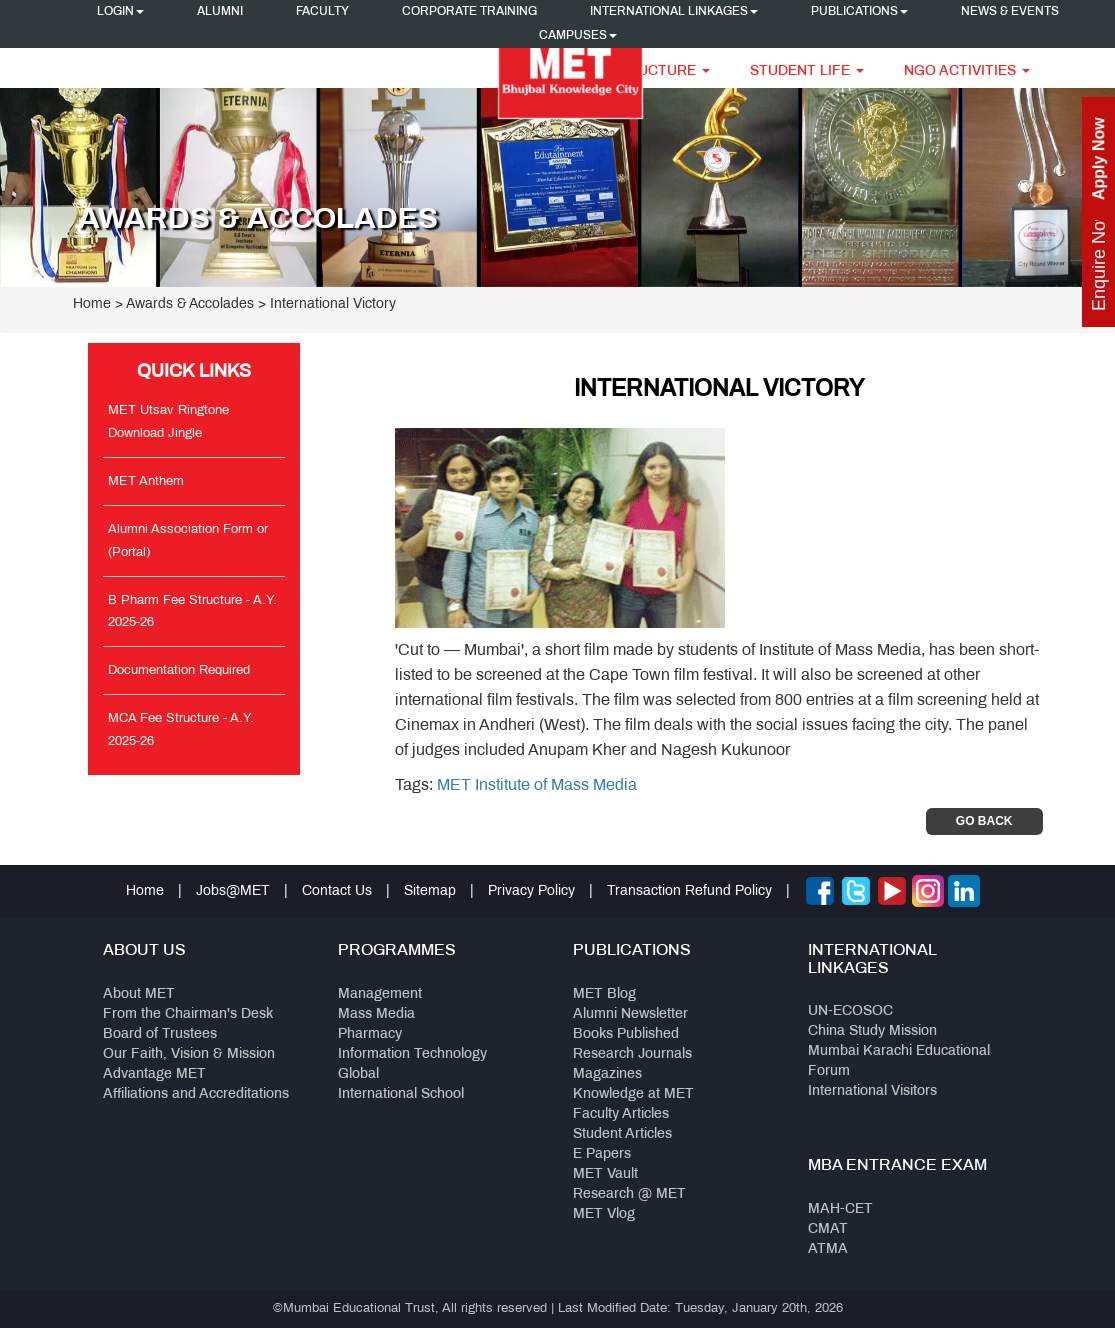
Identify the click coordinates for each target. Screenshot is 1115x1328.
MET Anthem (146, 482)
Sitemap (430, 891)
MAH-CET (840, 1209)
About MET (139, 994)
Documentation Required (179, 671)
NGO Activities (967, 71)
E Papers (602, 1154)
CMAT (828, 1229)
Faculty (322, 12)
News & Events (1010, 12)
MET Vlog (604, 1214)
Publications (859, 12)
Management (380, 994)
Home (92, 304)
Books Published (626, 1034)
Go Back (984, 821)
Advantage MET (154, 1074)
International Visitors (872, 1091)
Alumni (220, 12)
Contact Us (337, 891)
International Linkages (674, 12)
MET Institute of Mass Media (537, 785)
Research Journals (632, 1054)
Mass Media (376, 1014)
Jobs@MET (233, 891)
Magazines (607, 1074)
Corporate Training (469, 12)
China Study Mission (872, 1031)
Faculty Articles (621, 1114)
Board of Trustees (160, 1034)
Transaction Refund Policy (689, 891)
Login (120, 12)
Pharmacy (370, 1034)
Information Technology (412, 1054)
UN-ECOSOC (850, 1011)
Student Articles (622, 1134)
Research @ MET (629, 1194)
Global (358, 1074)
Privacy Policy (531, 891)
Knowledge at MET (633, 1094)
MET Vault (605, 1174)
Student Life (807, 71)
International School (401, 1094)
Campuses (578, 36)
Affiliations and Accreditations (196, 1094)
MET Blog (604, 994)
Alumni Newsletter (630, 1014)
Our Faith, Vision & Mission (189, 1054)
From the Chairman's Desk (188, 1014)
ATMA (828, 1249)
